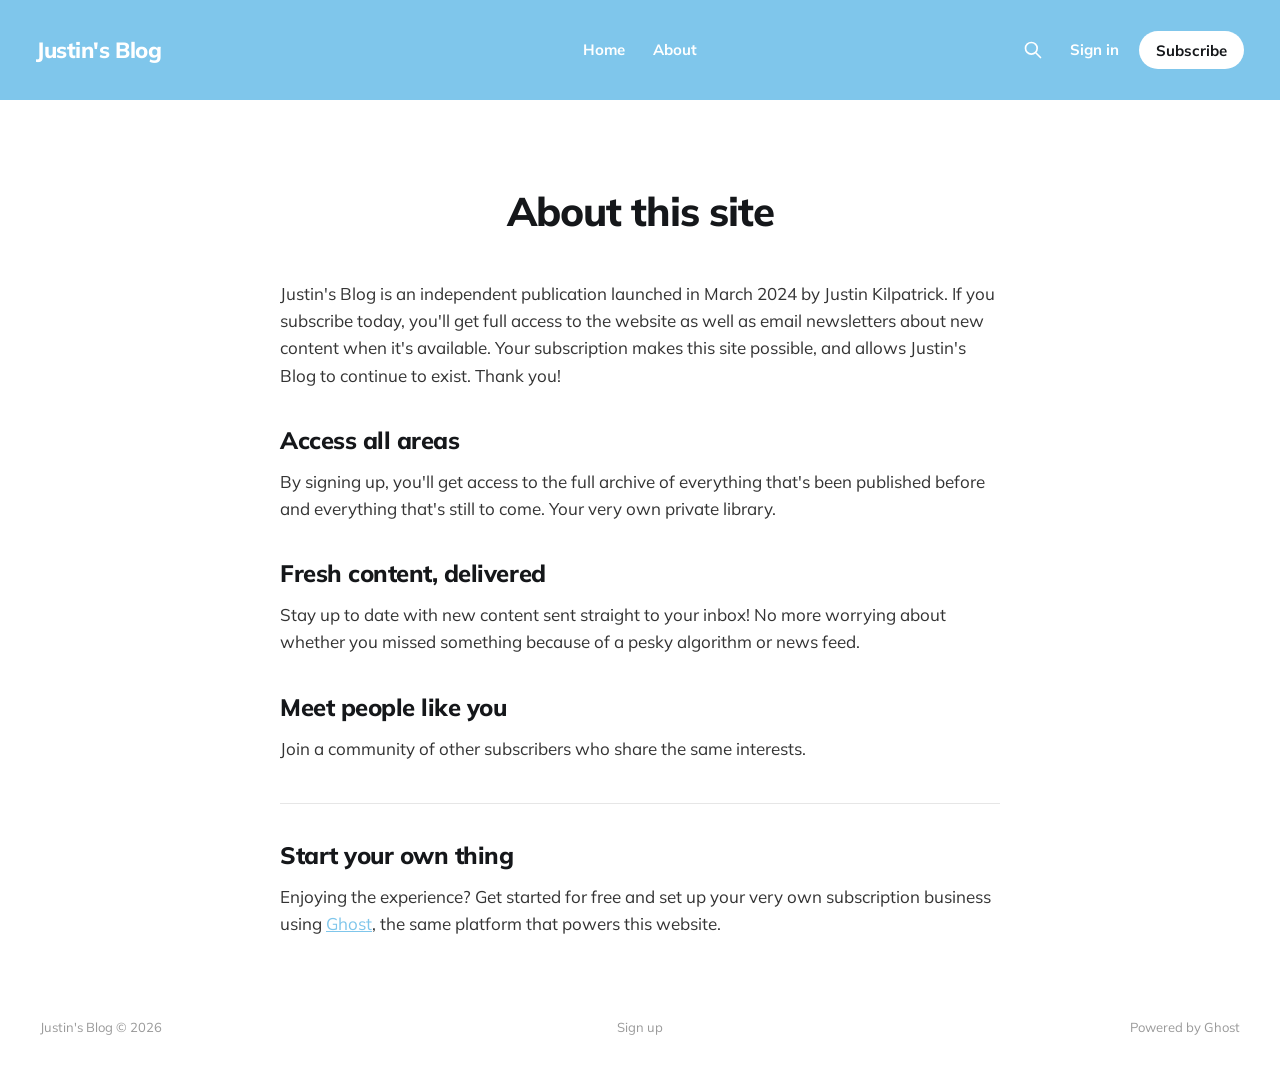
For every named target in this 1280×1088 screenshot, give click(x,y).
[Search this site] (1033, 50)
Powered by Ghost (1185, 1027)
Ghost (349, 923)
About (675, 49)
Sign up (640, 1027)
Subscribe (1191, 50)
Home (604, 49)
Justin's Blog (98, 50)
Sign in (1094, 49)
